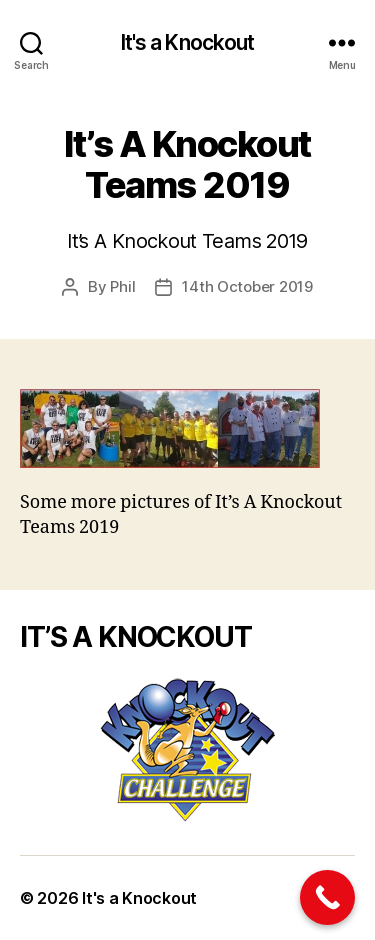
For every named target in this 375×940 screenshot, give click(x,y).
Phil (122, 286)
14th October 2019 (247, 286)
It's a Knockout (188, 42)
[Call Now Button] (327, 897)
